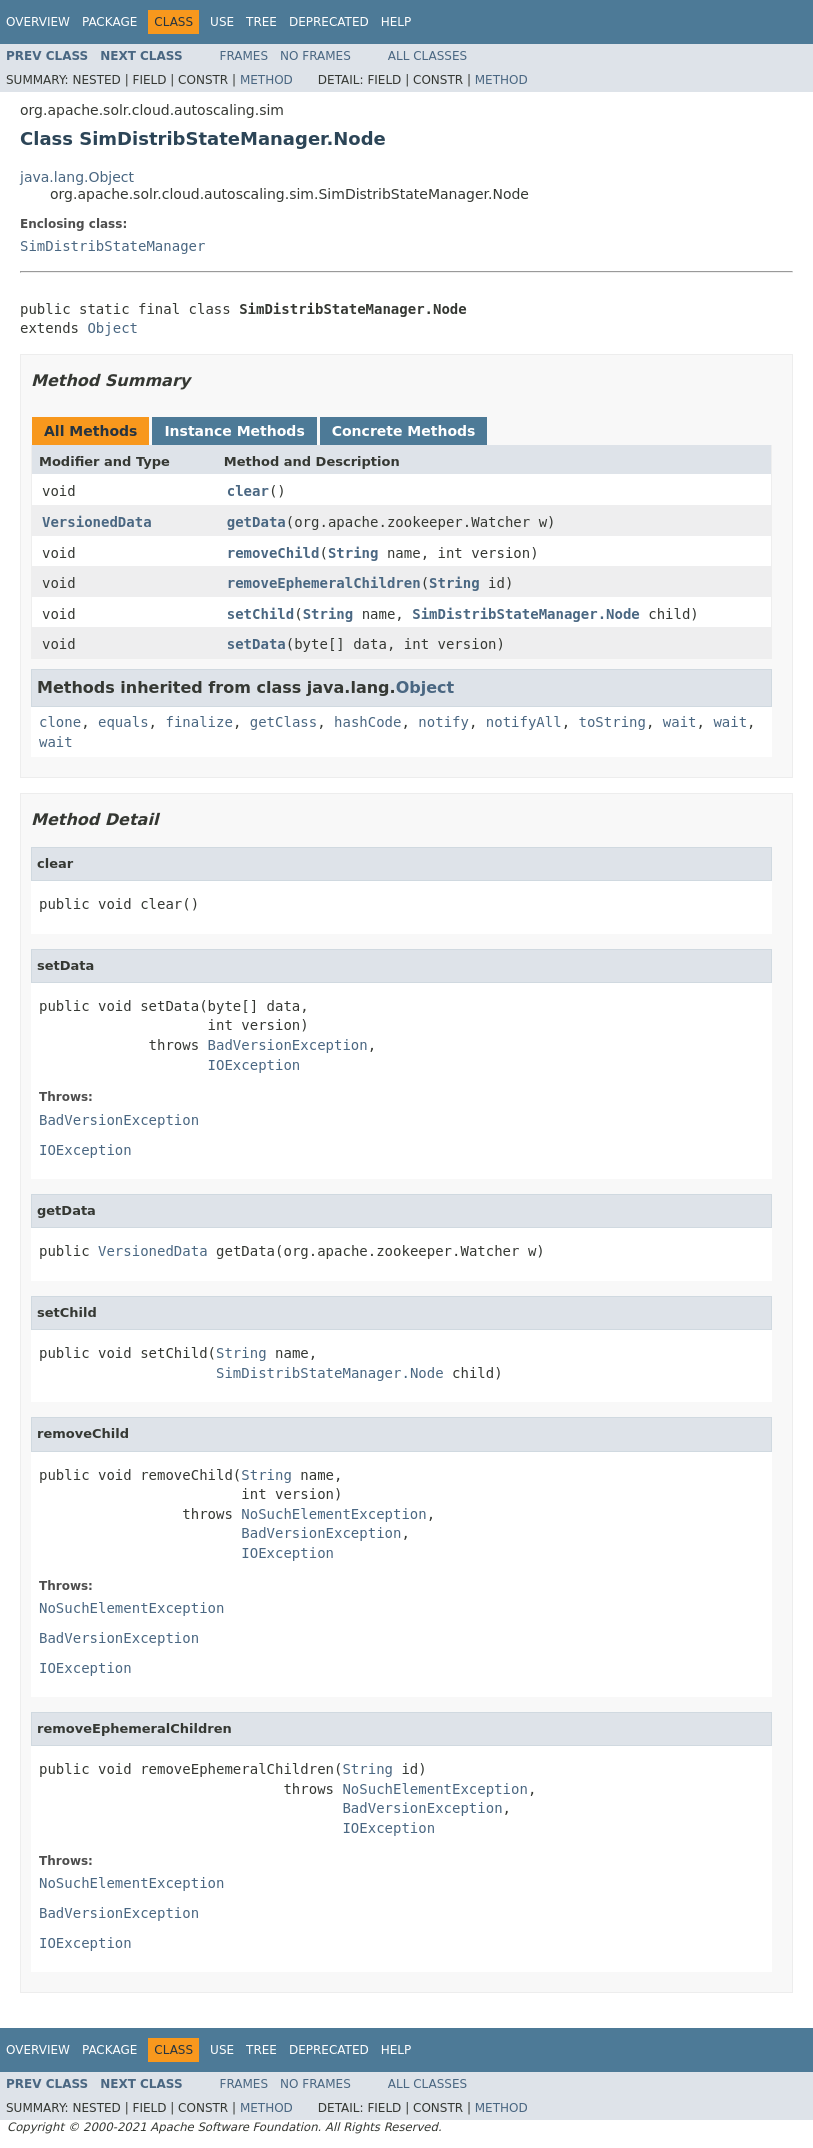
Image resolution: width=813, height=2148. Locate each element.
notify (443, 722)
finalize (198, 722)
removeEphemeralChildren (324, 583)
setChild (260, 614)
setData (256, 644)
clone (60, 722)
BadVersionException (288, 1045)
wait (680, 722)
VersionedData (97, 522)
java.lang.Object (77, 177)
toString (612, 722)
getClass (283, 722)
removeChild (273, 553)
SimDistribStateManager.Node (526, 614)
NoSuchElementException (333, 1514)
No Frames (315, 56)
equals (123, 722)
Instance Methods (234, 431)
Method (266, 80)
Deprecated (329, 22)
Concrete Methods (404, 431)
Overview (38, 22)
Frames (244, 56)
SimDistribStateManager (112, 246)
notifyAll (524, 722)
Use (222, 22)
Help (396, 22)
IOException (254, 1065)
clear (248, 491)
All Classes (427, 56)
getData (256, 522)
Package (109, 22)
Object (112, 328)
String (353, 553)
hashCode (367, 722)
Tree (261, 22)
